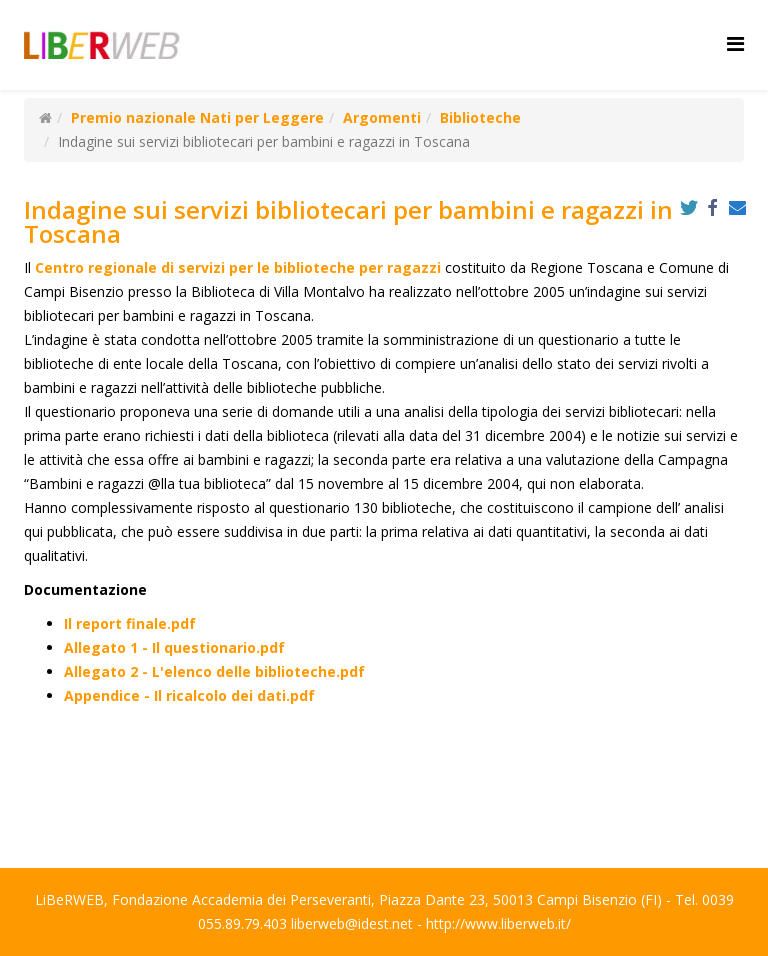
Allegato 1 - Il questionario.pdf (174, 647)
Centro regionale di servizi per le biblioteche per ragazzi (238, 267)
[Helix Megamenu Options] (735, 43)
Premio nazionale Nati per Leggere (197, 117)
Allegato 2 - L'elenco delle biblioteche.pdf (214, 671)
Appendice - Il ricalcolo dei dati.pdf (189, 695)
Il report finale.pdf (130, 623)
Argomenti (382, 117)
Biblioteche (480, 117)
